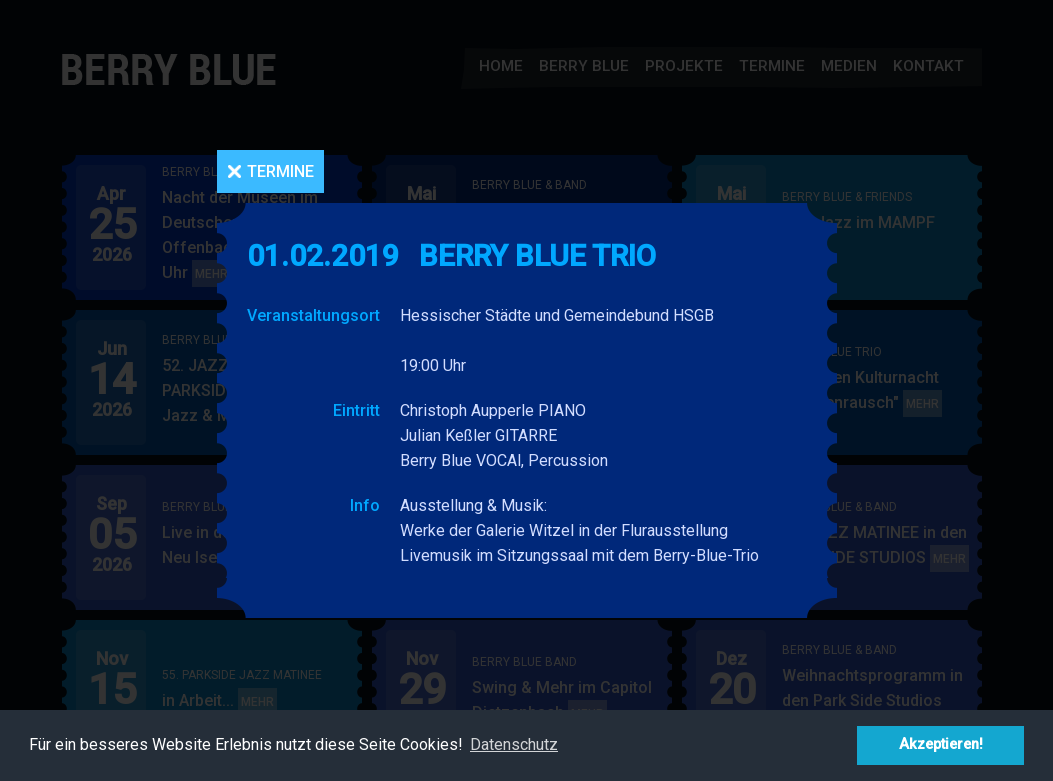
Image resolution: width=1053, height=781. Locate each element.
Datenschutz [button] (514, 744)
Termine (280, 171)
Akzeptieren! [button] (941, 744)
